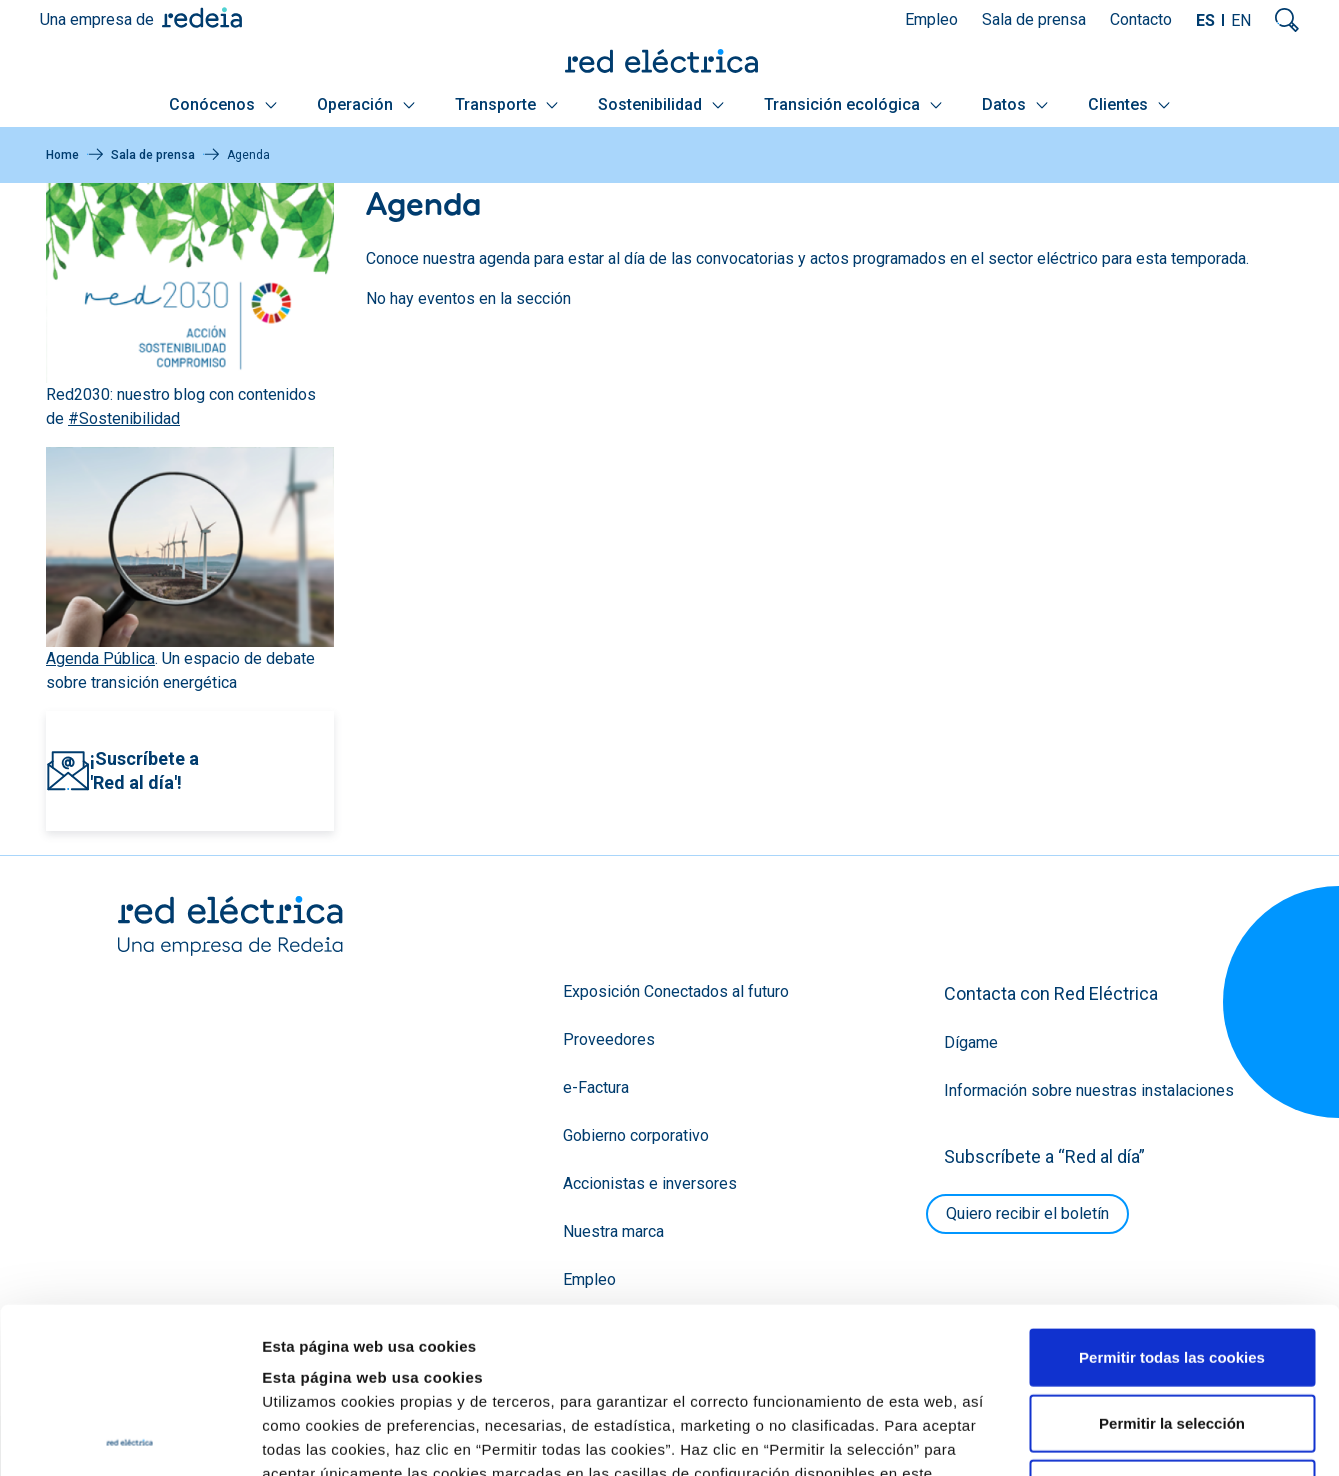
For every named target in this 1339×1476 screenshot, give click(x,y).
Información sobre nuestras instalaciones (1089, 1090)
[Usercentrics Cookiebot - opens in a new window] (129, 1437)
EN (1241, 20)
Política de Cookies (573, 1355)
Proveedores (609, 1039)
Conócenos (223, 104)
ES (1205, 20)
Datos (1015, 104)
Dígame (971, 1042)
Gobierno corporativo (636, 1135)
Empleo (931, 19)
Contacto (1141, 19)
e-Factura (596, 1087)
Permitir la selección (1172, 1257)
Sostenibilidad (661, 104)
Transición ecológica (853, 104)
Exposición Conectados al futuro (676, 991)
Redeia (202, 17)
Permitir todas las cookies (1172, 1191)
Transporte (506, 104)
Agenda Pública (100, 658)
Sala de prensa (1034, 19)
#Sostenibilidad (124, 418)
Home (62, 155)
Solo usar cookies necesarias (1172, 1322)
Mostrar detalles (1082, 1436)
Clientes (1129, 104)
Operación (366, 104)
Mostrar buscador (1287, 20)
